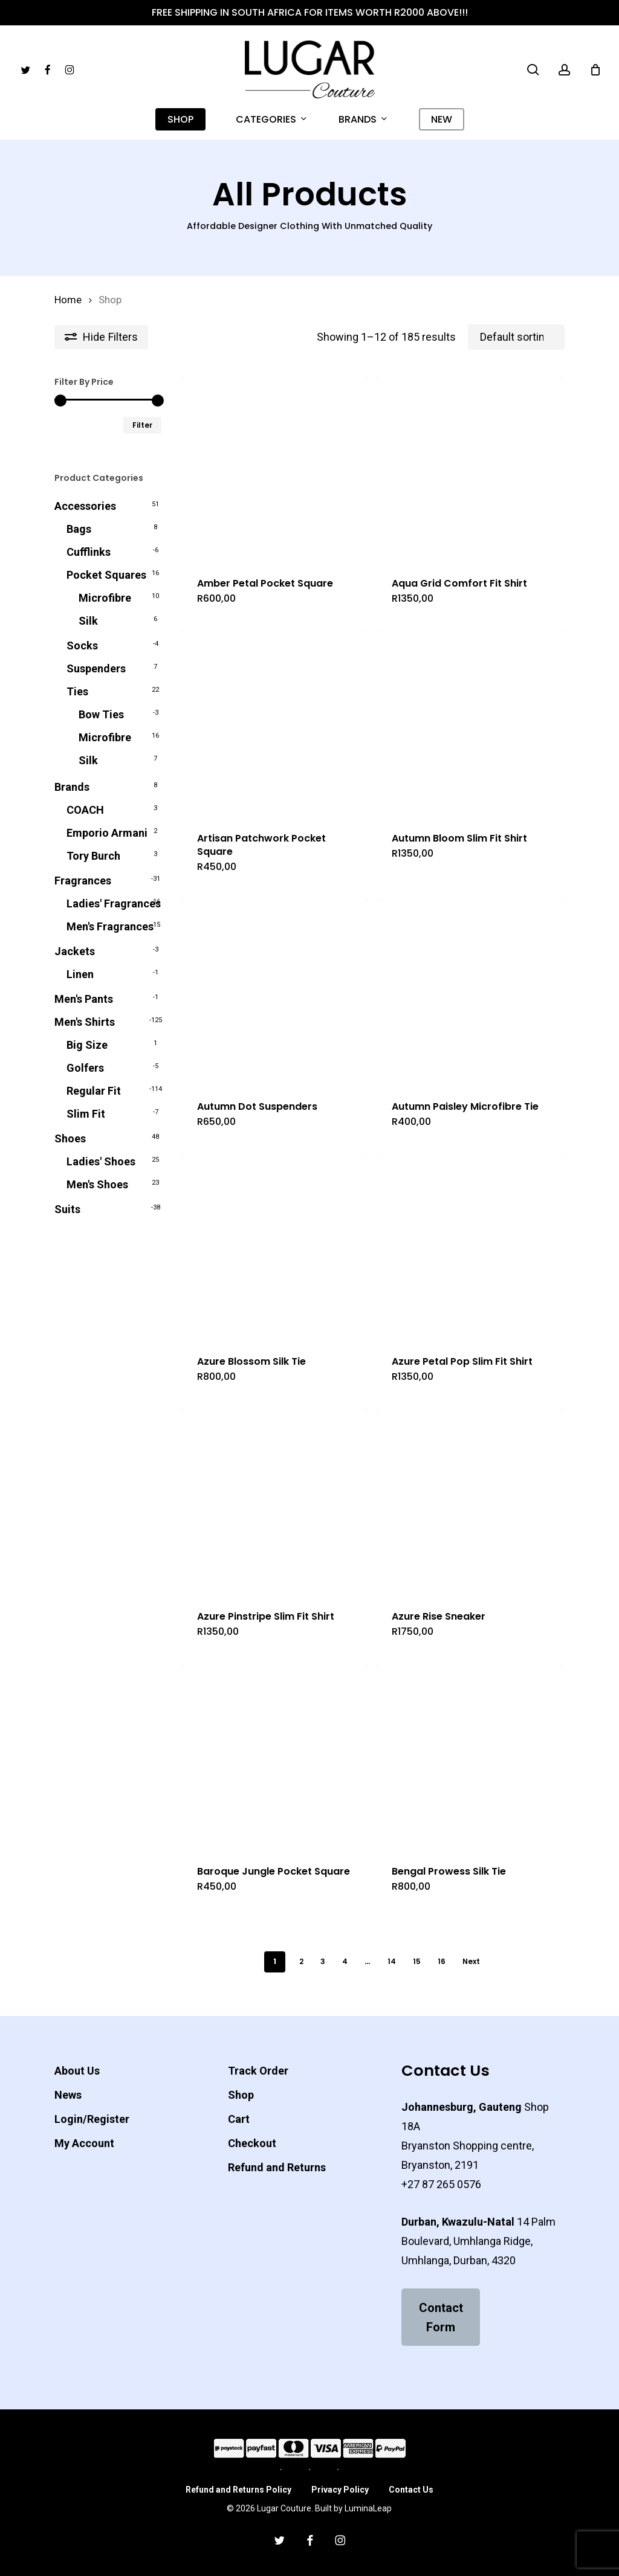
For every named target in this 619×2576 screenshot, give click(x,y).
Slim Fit (85, 1113)
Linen (80, 974)
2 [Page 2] (301, 1961)
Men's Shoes (97, 1184)
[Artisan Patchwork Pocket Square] (275, 724)
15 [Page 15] (417, 1961)
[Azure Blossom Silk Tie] (275, 1247)
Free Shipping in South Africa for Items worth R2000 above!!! (310, 12)
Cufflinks (88, 552)
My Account (84, 2143)
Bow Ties (101, 714)
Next (471, 1961)
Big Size (87, 1044)
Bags (78, 529)
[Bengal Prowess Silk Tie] (469, 1757)
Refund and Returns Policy (238, 2489)
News (68, 2094)
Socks (82, 645)
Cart (239, 2119)
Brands (71, 787)
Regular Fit (93, 1090)
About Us (77, 2070)
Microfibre (105, 597)
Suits (67, 1209)
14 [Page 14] (391, 1961)
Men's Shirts (84, 1022)
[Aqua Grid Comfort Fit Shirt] (469, 469)
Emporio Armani (106, 832)
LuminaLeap (368, 2508)
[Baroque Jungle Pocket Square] (275, 1757)
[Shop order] (516, 337)
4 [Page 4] (345, 1961)
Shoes (70, 1138)
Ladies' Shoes (100, 1161)
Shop (241, 2094)
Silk (88, 620)
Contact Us (411, 2489)
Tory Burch (93, 855)
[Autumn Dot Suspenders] (275, 992)
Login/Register (91, 2119)
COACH (85, 809)
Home (68, 300)
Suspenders (96, 668)
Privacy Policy (340, 2489)
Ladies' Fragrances (113, 903)
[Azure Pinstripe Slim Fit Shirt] (275, 1502)
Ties (77, 691)
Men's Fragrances (110, 926)
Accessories (85, 506)
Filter (142, 425)
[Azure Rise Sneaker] (469, 1502)
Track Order (258, 2070)
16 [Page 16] (442, 1961)
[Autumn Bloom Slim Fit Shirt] (469, 724)
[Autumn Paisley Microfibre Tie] (469, 992)
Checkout (252, 2143)
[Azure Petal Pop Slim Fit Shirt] (469, 1247)
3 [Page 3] (322, 1961)
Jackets (74, 951)
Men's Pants (83, 999)
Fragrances (82, 880)
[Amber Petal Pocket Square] (275, 469)
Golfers (85, 1067)
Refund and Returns (277, 2167)
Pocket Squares (106, 574)
